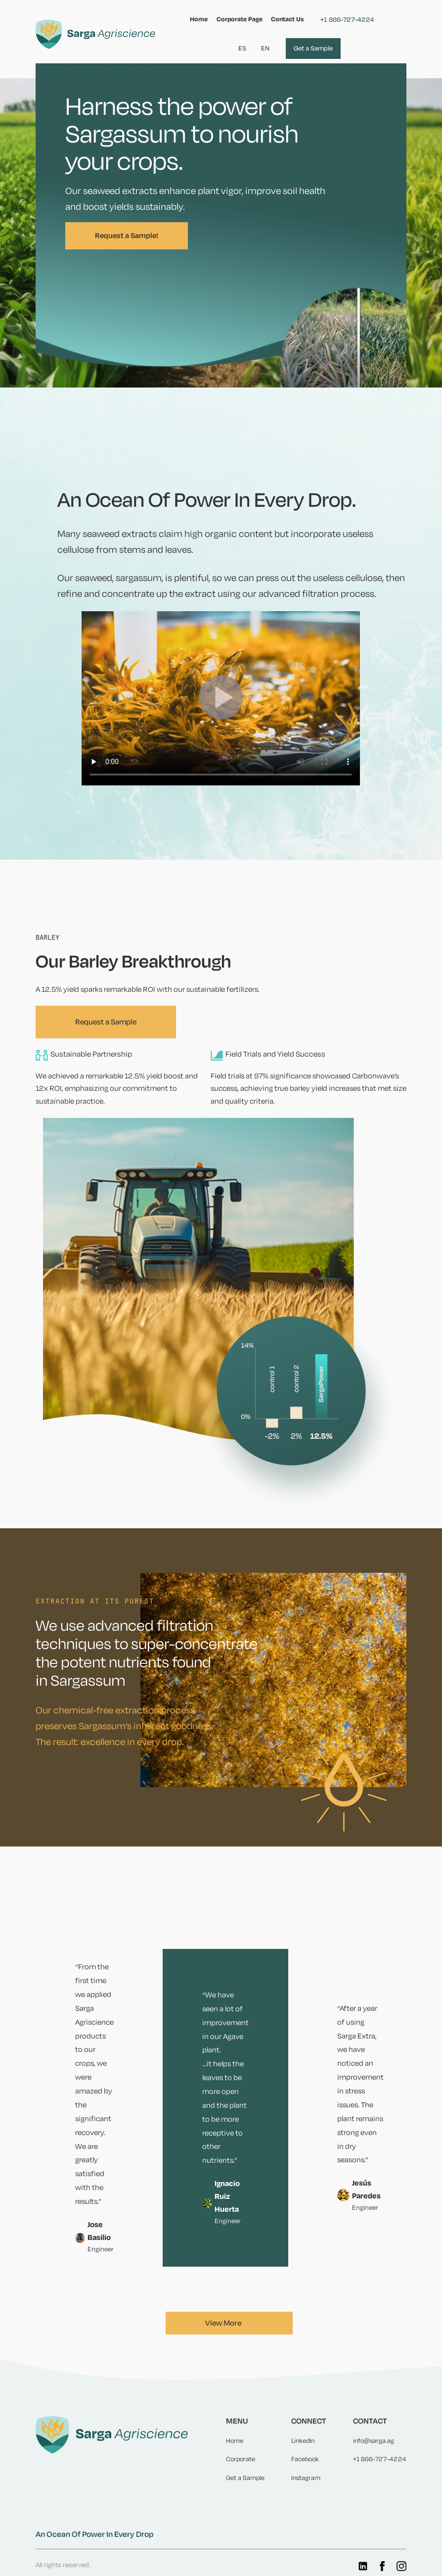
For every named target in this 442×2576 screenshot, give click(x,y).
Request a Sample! (126, 235)
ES (242, 48)
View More (223, 2323)
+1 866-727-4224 (347, 19)
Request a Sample (105, 1022)
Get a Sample (313, 48)
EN (265, 48)
